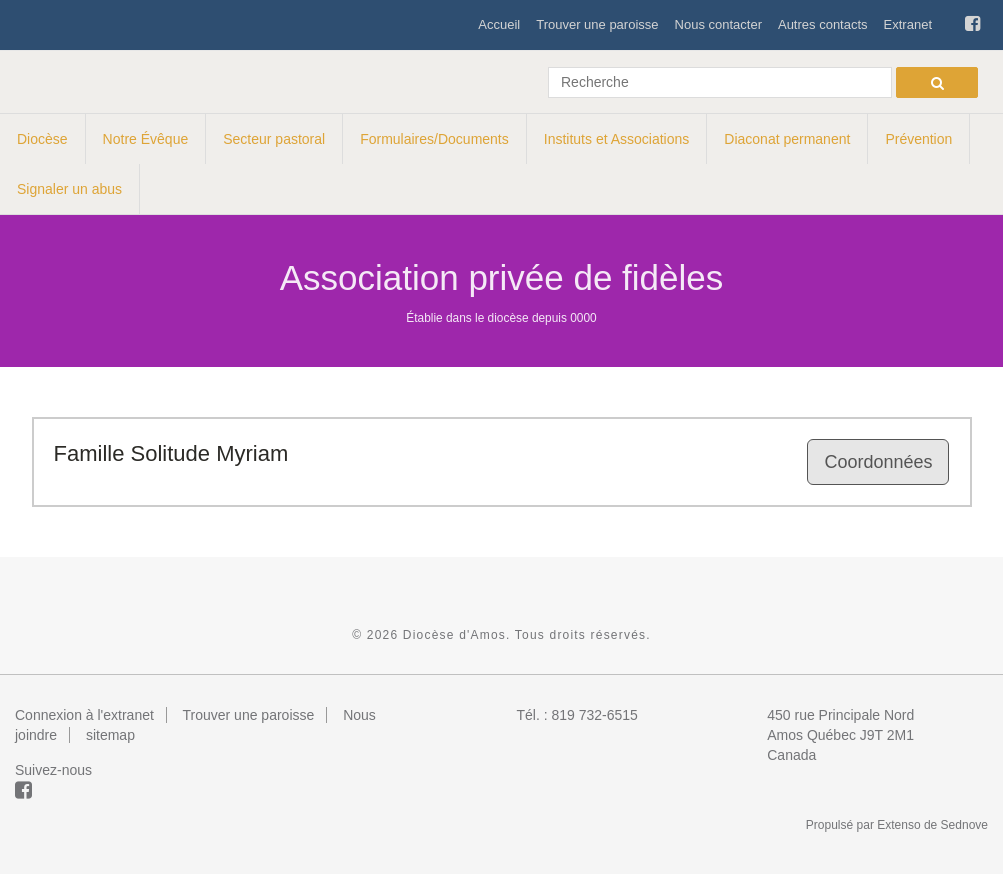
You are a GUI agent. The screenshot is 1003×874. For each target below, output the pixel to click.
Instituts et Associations (617, 139)
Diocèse (42, 139)
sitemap (110, 735)
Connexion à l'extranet (84, 715)
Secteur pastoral (274, 139)
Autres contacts (823, 24)
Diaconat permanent (787, 139)
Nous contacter (718, 24)
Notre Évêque (146, 139)
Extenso (898, 825)
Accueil (499, 24)
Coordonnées (878, 462)
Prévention (918, 139)
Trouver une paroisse (597, 24)
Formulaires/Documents (434, 139)
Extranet (908, 24)
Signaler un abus (69, 189)
